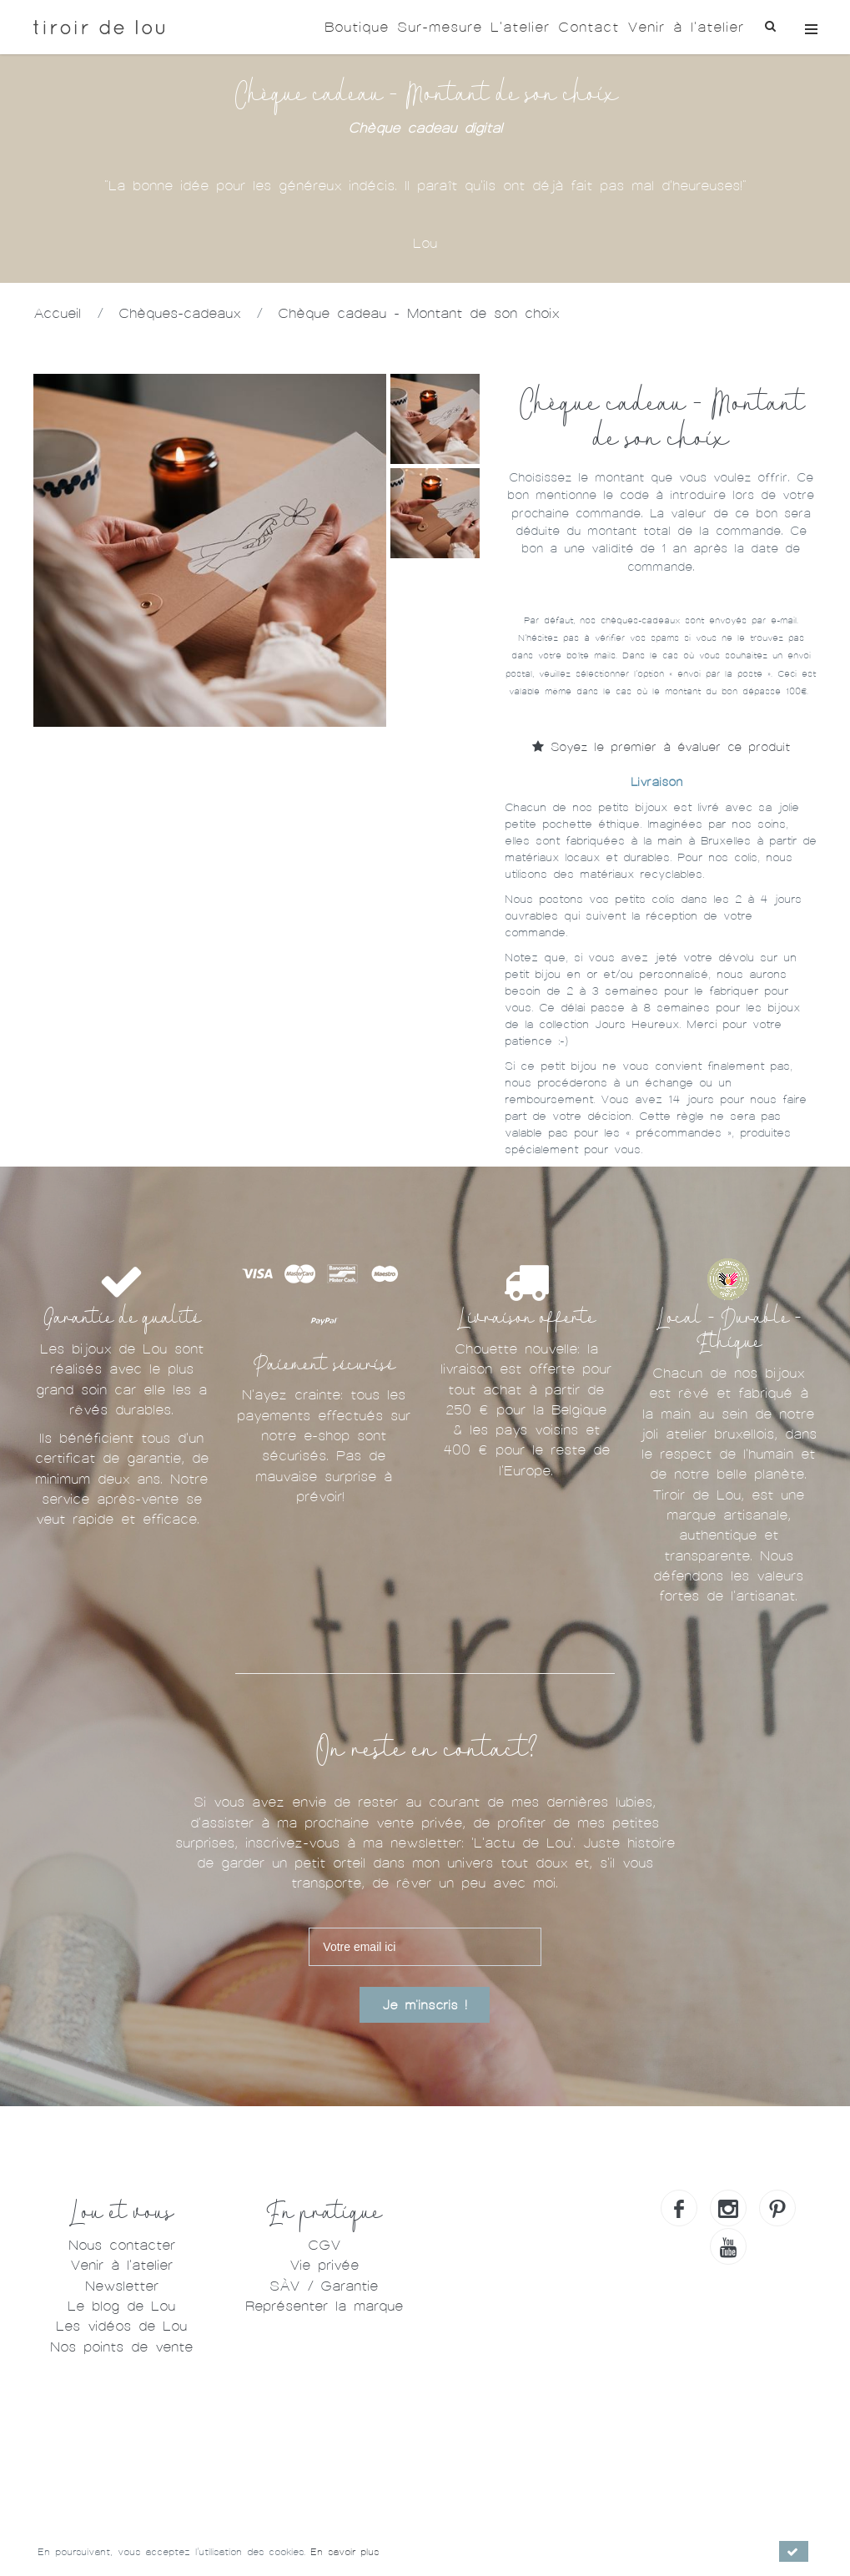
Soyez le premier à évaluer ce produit (661, 746)
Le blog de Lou (121, 2306)
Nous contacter (121, 2245)
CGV (324, 2245)
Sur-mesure (439, 27)
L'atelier (520, 27)
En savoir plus (344, 2552)
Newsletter (121, 2286)
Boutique (356, 27)
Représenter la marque (324, 2306)
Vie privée (324, 2265)
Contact (588, 27)
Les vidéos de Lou (121, 2326)
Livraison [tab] (656, 781)
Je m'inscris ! (424, 2005)
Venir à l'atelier (685, 27)
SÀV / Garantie (323, 2286)
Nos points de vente (121, 2347)
